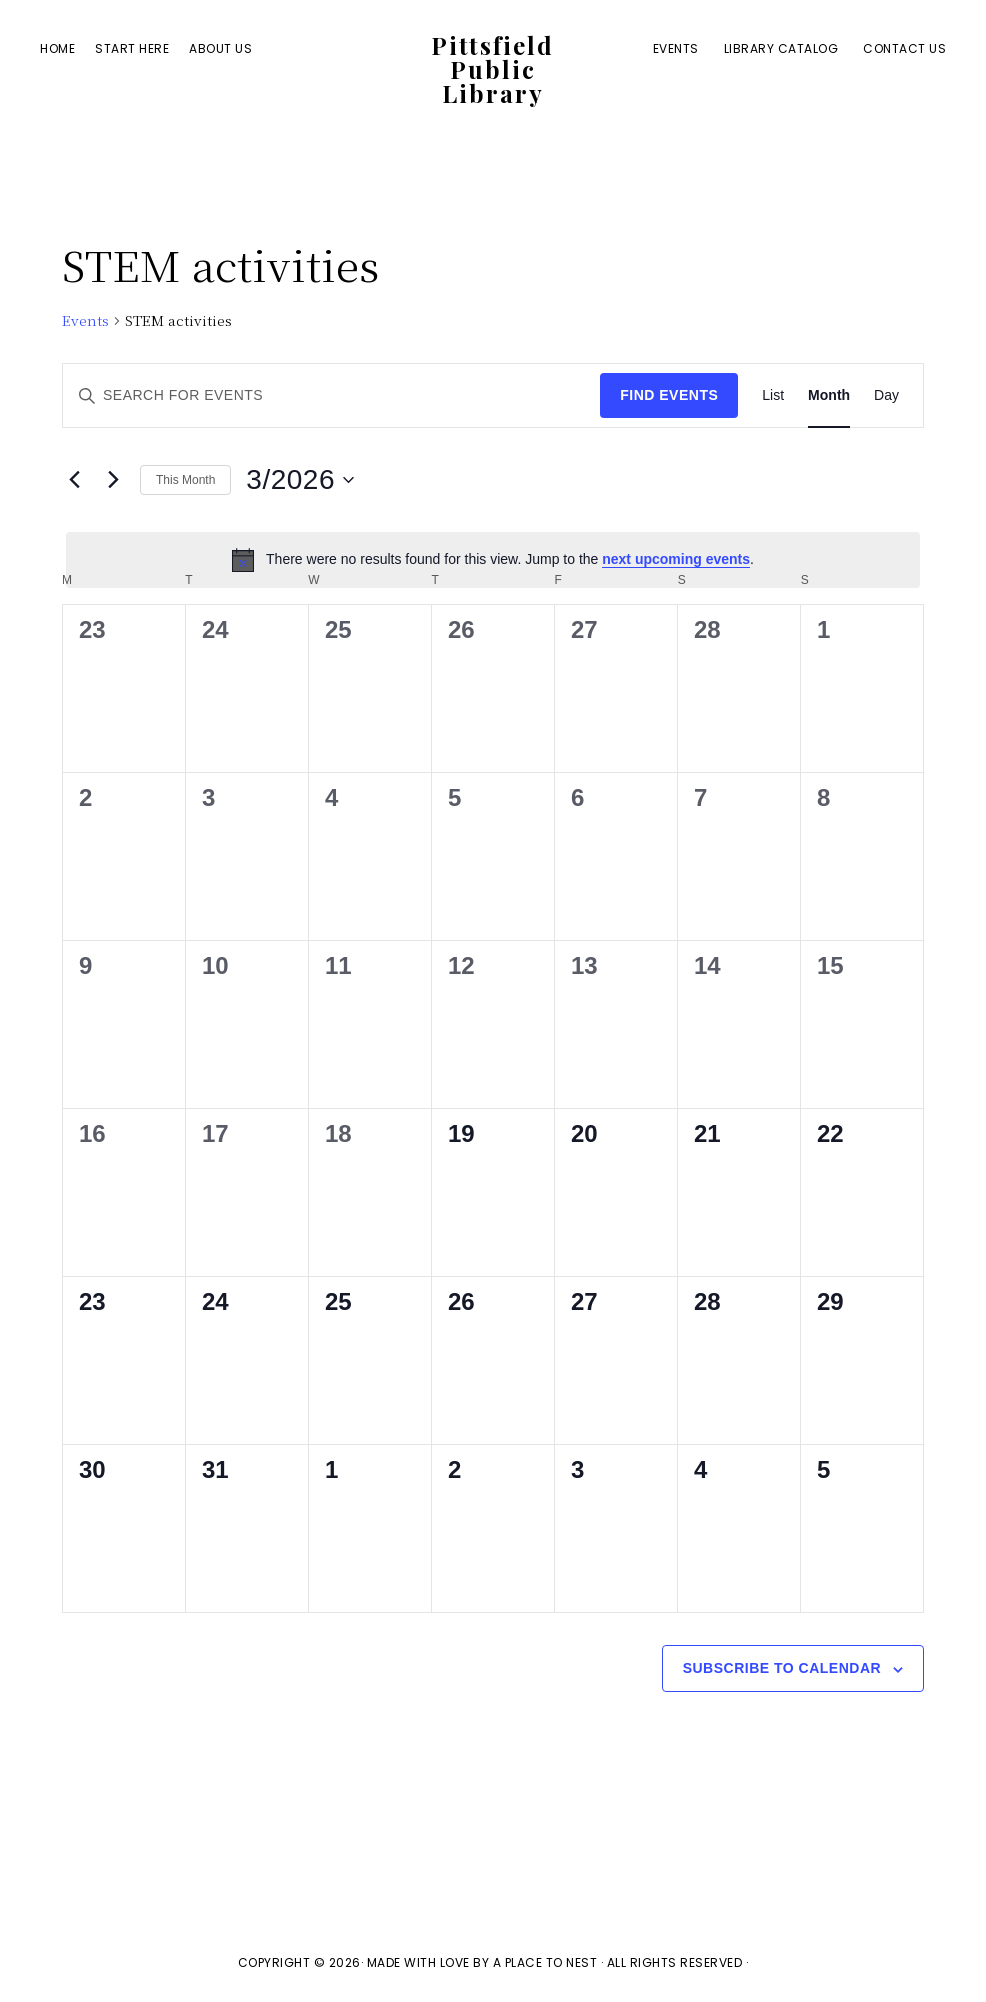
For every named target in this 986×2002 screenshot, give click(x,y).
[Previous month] (74, 480)
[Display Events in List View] (773, 395)
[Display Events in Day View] (886, 395)
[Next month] (113, 480)
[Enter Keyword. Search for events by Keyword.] (331, 395)
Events (85, 320)
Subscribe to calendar (782, 1668)
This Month (185, 480)
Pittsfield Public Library (492, 71)
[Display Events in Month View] (829, 395)
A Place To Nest (545, 1962)
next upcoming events (676, 559)
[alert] (493, 560)
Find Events (669, 395)
